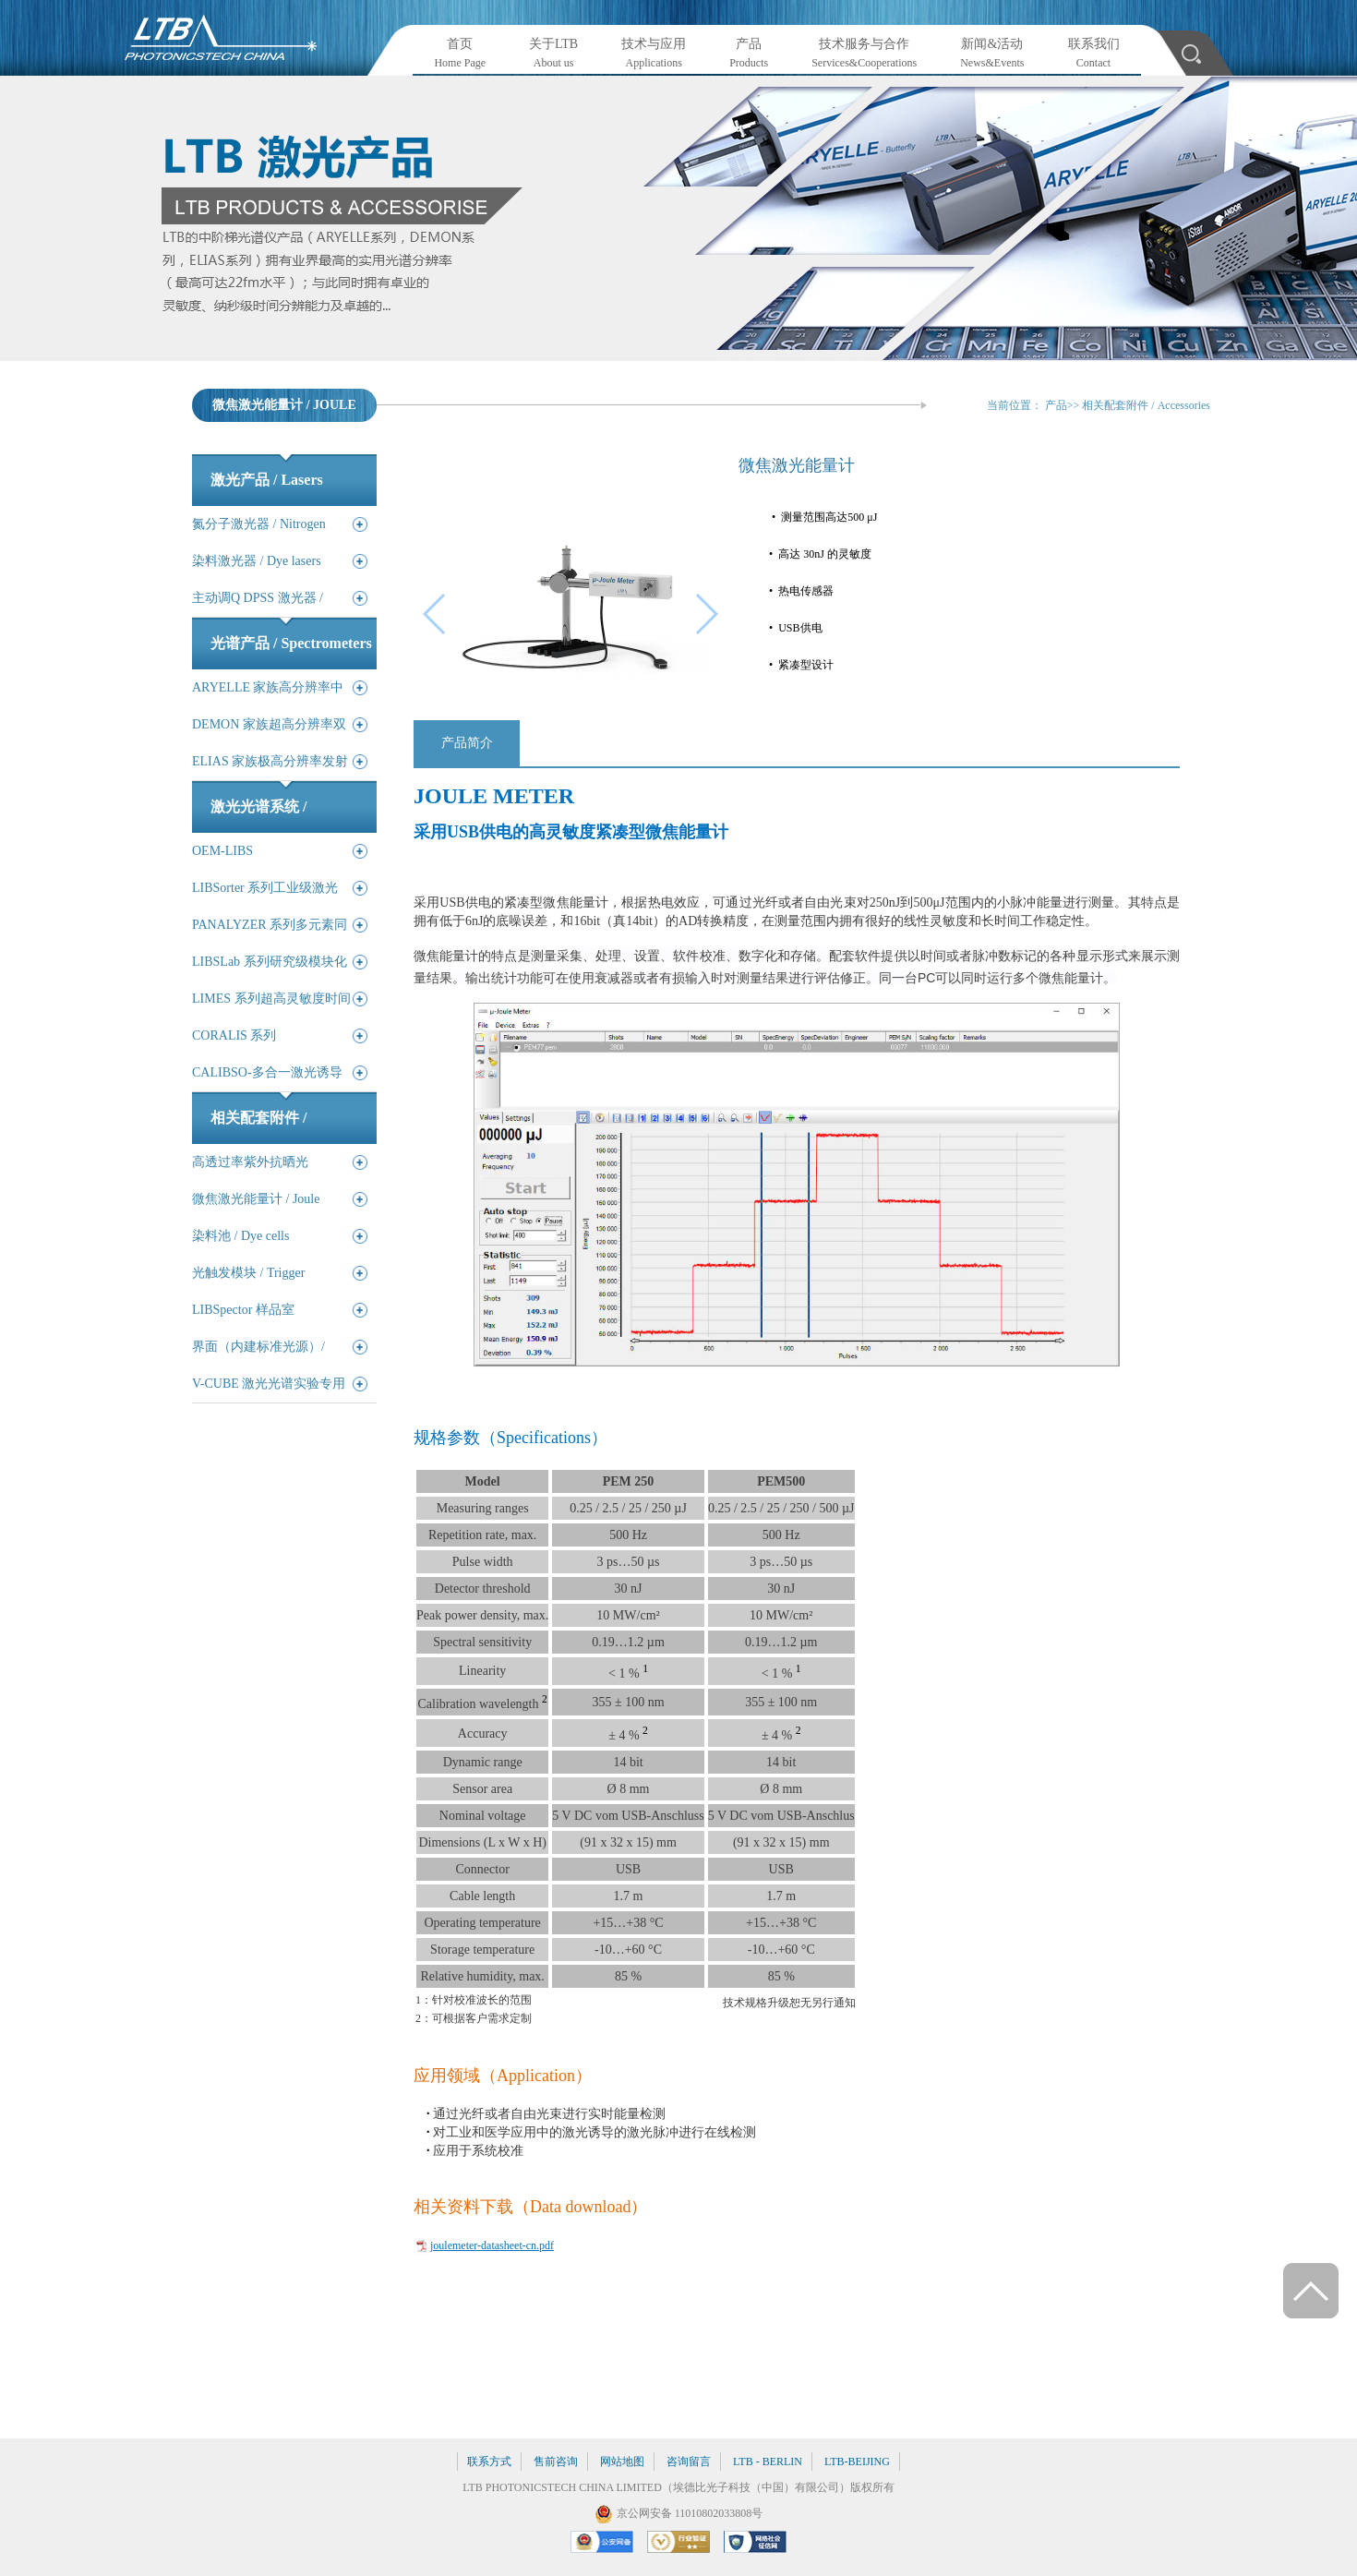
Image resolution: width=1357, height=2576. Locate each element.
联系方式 (489, 2461)
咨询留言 (688, 2461)
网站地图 (622, 2461)
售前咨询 (556, 2461)
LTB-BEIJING (857, 2461)
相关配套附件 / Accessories (1146, 405)
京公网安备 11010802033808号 (690, 2513)
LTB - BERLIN (767, 2461)
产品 (1056, 405)
